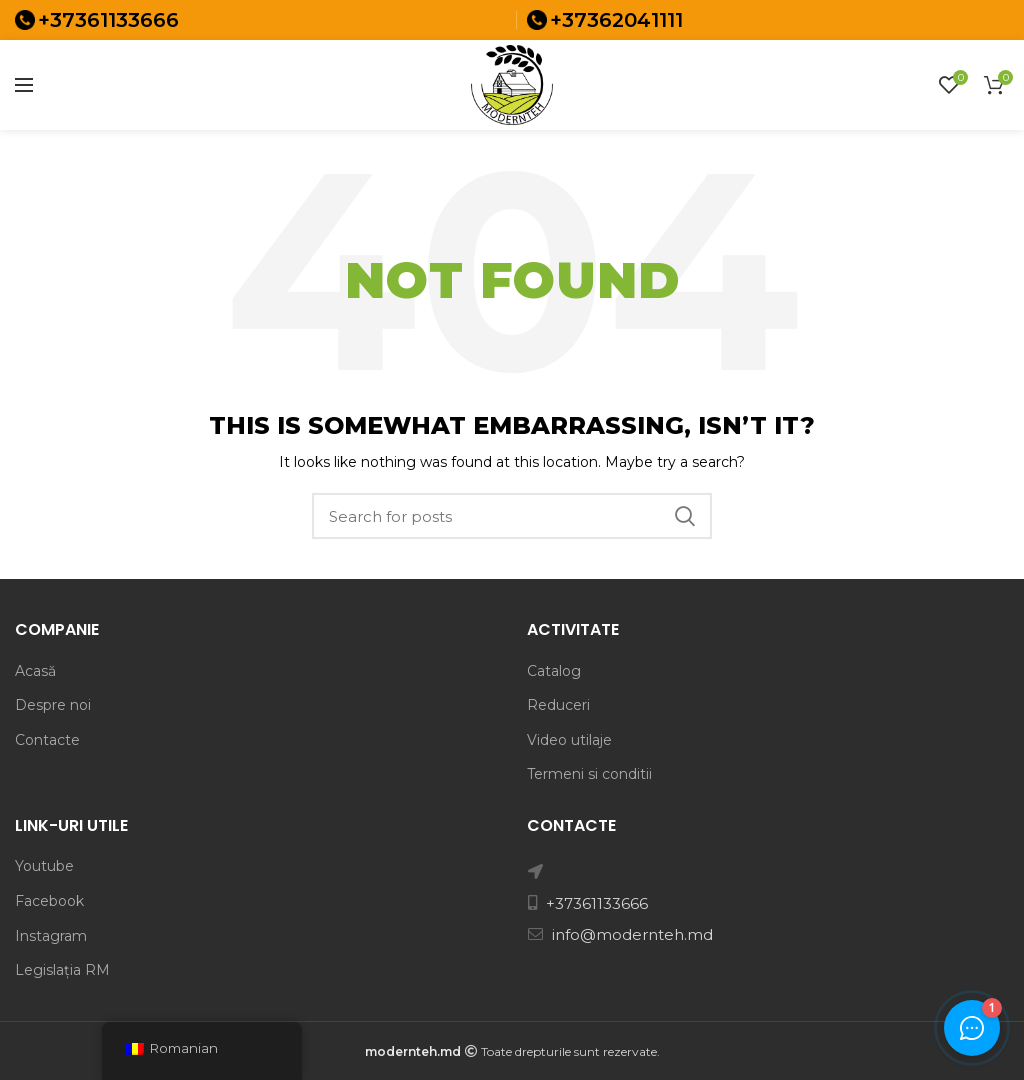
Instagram (51, 936)
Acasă (35, 671)
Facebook (49, 901)
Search (685, 516)
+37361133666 (108, 20)
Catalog (554, 671)
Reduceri (558, 705)
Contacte (47, 740)
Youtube (44, 866)
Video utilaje (569, 740)
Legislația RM (62, 970)
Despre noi (53, 705)
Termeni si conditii (589, 774)
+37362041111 (616, 20)
